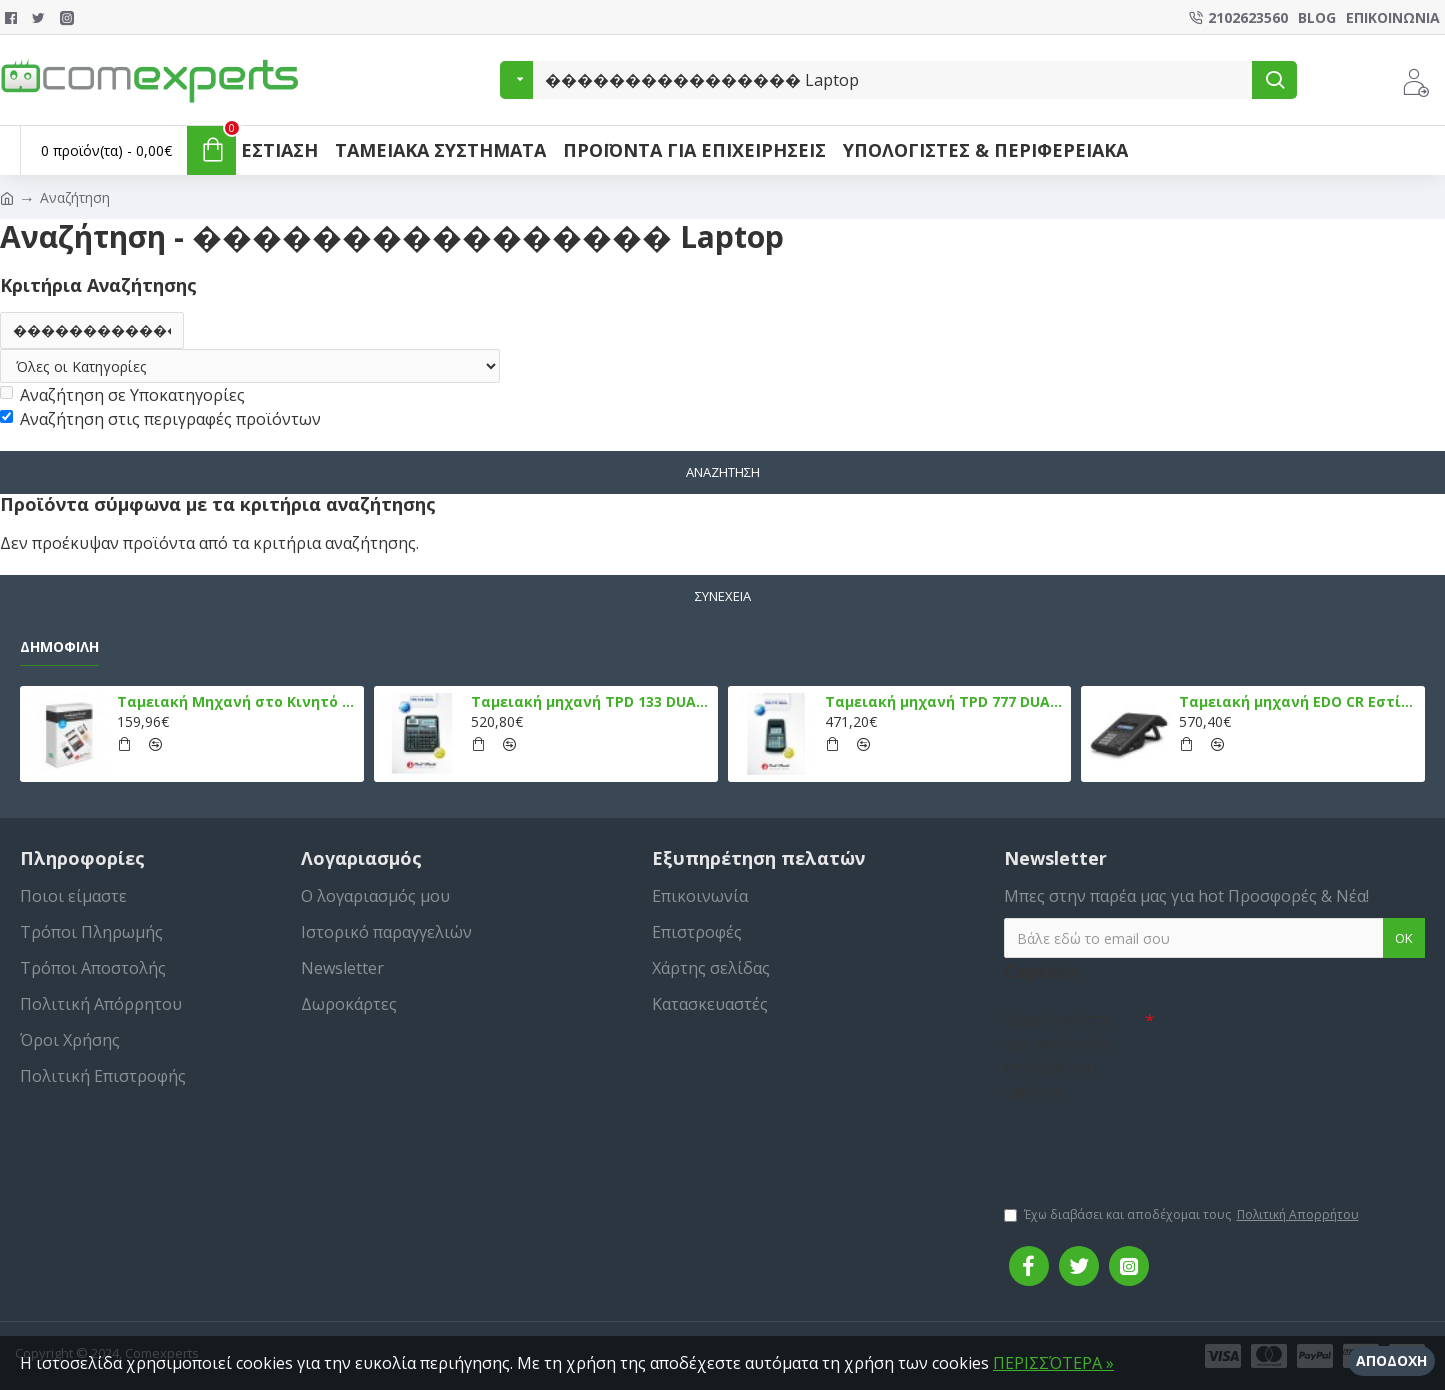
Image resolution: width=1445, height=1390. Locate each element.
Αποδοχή (1391, 1360)
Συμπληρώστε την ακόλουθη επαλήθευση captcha (1058, 1056)
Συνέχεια (723, 596)
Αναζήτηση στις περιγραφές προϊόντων (160, 420)
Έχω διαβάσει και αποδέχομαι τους (1183, 1216)
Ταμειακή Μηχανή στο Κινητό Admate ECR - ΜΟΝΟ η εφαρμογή (236, 703)
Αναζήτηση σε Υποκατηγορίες (122, 396)
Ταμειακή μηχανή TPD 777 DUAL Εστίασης (944, 703)
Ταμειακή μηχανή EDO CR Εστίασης (1298, 703)
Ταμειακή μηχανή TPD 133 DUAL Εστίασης (590, 703)
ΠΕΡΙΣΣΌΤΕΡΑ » (1053, 1363)
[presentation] (1144, 1145)
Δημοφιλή (59, 647)
